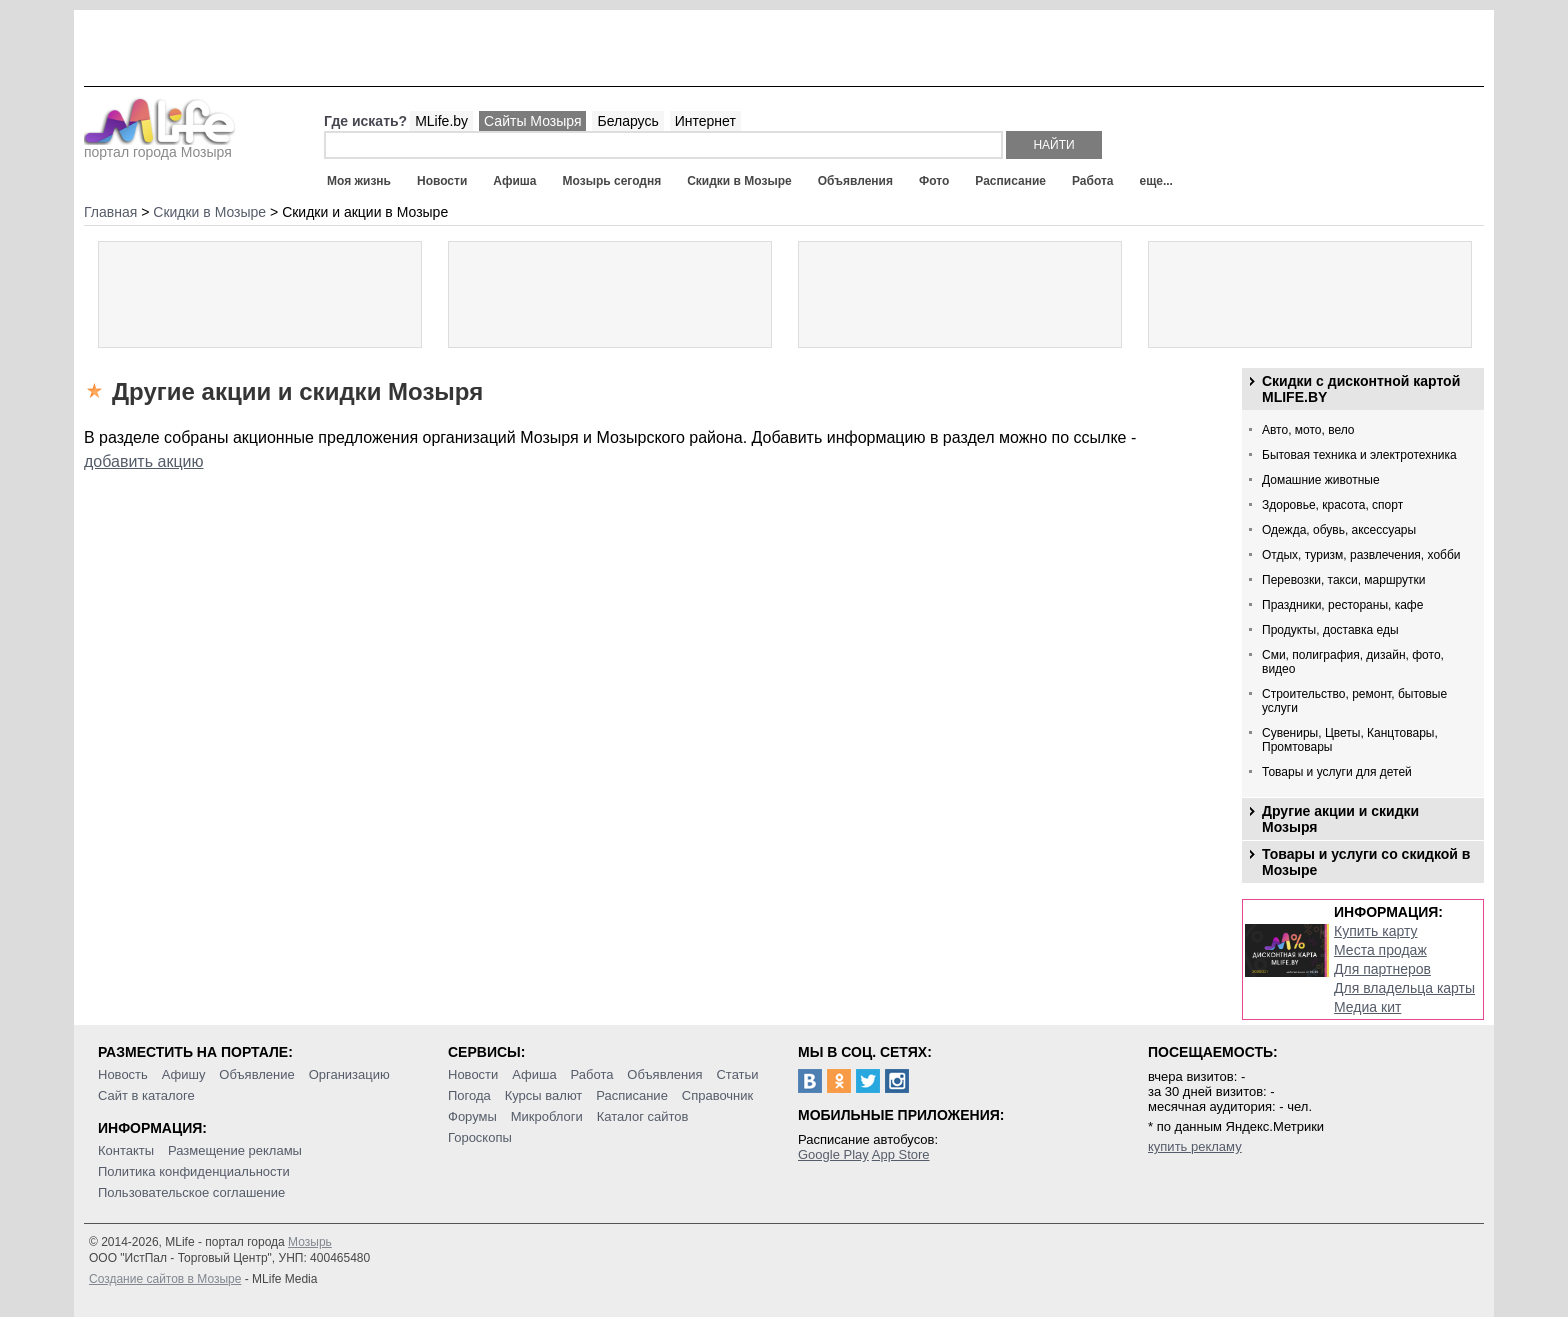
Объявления (855, 181)
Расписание (1010, 181)
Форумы (472, 1116)
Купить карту (1375, 931)
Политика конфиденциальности (194, 1171)
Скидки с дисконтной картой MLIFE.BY (1361, 389)
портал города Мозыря (159, 146)
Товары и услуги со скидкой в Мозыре (1366, 862)
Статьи (737, 1074)
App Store (901, 1154)
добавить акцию (143, 461)
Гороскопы (480, 1137)
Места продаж (1380, 950)
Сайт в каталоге (146, 1095)
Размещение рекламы (235, 1150)
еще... (1155, 181)
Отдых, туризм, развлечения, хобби (1361, 555)
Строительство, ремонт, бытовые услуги (1354, 701)
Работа (1093, 181)
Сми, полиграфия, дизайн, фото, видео (1353, 662)
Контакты (126, 1150)
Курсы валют (544, 1095)
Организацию (349, 1074)
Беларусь (627, 121)
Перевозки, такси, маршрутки (1344, 580)
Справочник (718, 1095)
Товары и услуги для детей (1337, 772)
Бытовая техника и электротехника (1359, 455)
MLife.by (441, 121)
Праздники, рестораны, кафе (1342, 605)
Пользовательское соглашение (191, 1192)
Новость (123, 1074)
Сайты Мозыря (532, 121)
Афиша (514, 181)
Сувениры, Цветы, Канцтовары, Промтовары (1350, 740)
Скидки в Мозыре (739, 181)
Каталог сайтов (643, 1116)
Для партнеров (1382, 969)
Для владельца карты (1404, 988)
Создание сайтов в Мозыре (165, 1279)
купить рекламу (1195, 1146)
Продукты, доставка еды (1330, 630)
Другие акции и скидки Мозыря (1340, 819)
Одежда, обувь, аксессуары (1339, 530)
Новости (442, 181)
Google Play (833, 1154)
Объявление (256, 1074)
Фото (934, 181)
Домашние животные (1321, 480)
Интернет (705, 121)
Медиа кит (1367, 1007)
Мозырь (310, 1242)
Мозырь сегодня (612, 181)
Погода (469, 1095)
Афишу (184, 1074)
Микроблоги (547, 1116)
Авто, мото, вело (1308, 430)
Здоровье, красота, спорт (1332, 505)
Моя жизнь (359, 181)
